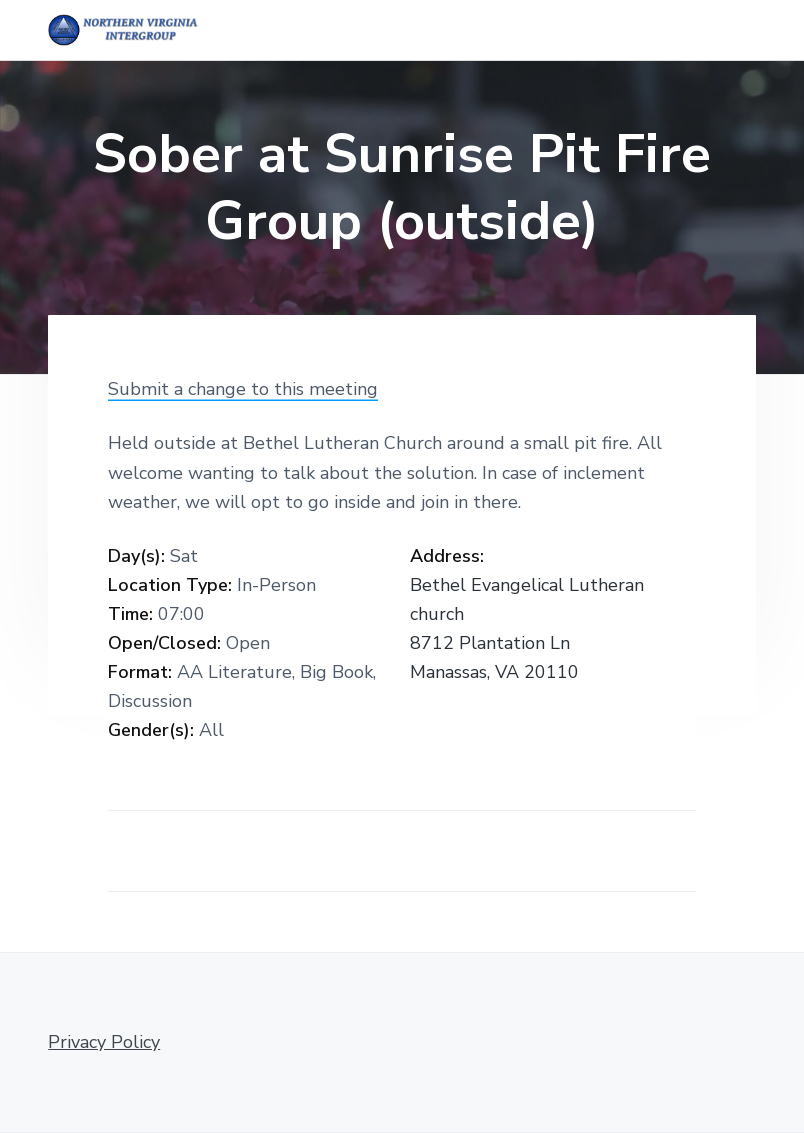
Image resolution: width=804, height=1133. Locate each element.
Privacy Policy (104, 1042)
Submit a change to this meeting (243, 389)
